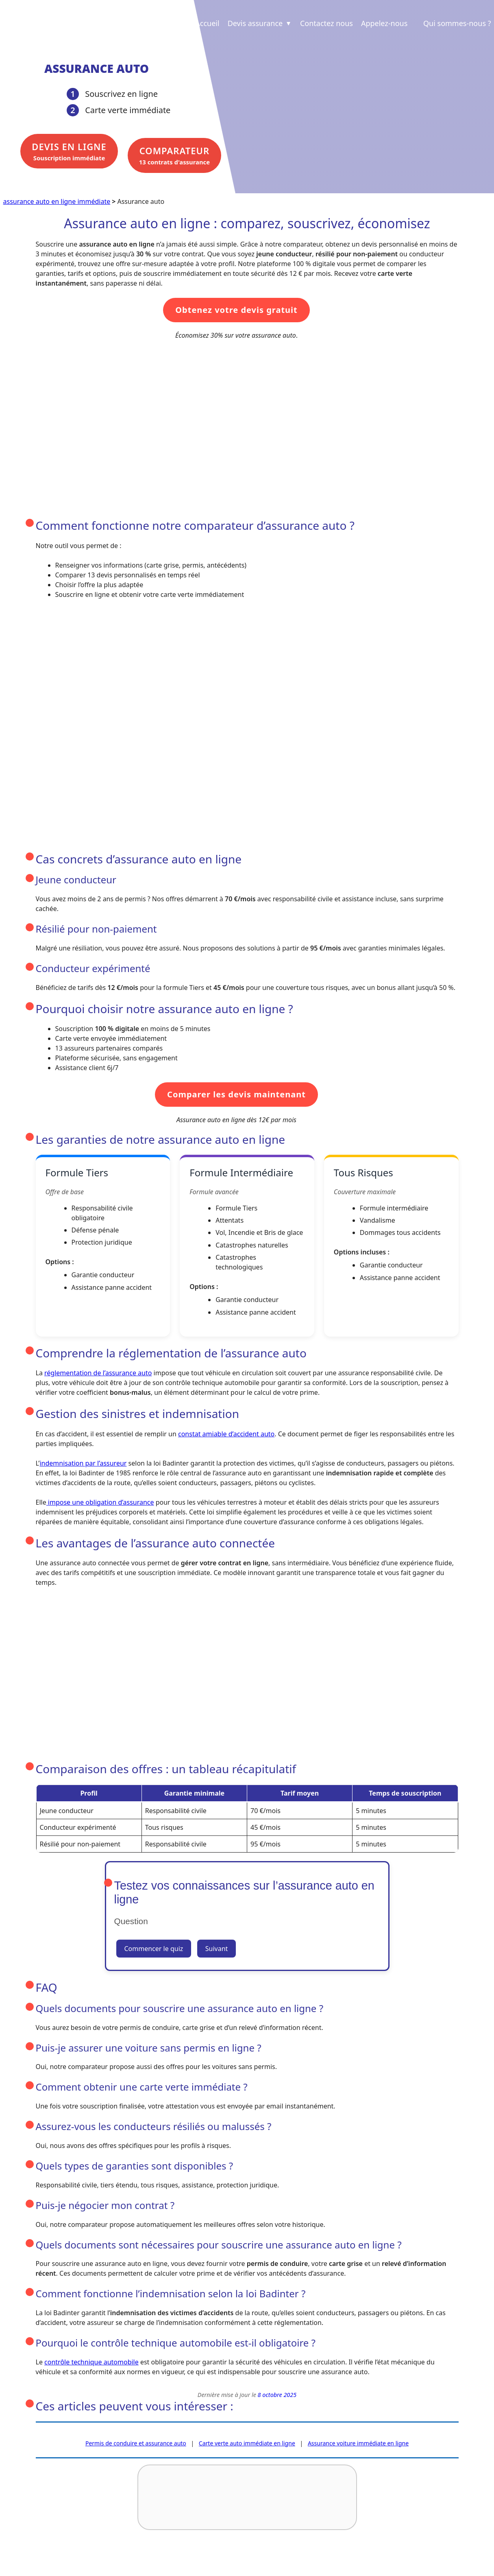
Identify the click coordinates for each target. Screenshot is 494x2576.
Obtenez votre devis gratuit (236, 309)
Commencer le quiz (153, 1948)
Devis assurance (260, 23)
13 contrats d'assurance (171, 155)
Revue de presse (134, 2560)
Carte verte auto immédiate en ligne (247, 2442)
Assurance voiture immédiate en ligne (358, 2442)
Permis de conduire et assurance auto (135, 2442)
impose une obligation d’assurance (100, 1501)
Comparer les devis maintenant (236, 1093)
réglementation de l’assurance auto (98, 1372)
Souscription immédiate (65, 155)
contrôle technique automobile (91, 2361)
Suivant (216, 1948)
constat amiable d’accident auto (226, 1433)
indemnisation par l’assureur (82, 1462)
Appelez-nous (384, 23)
